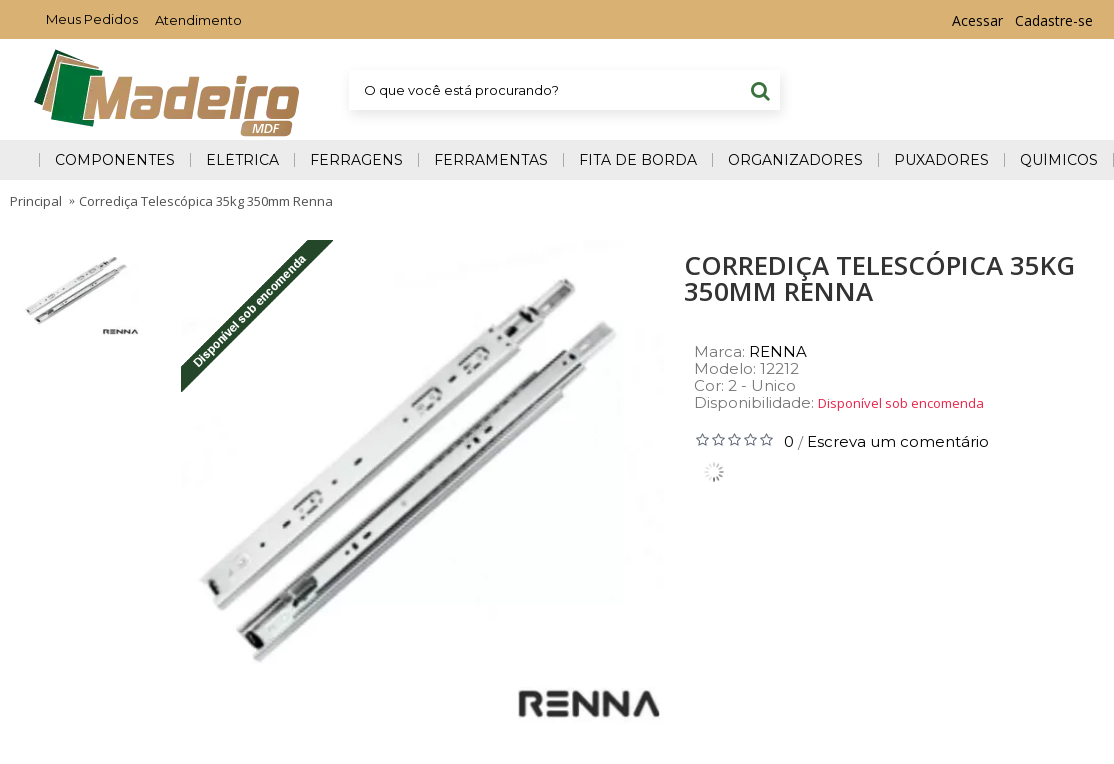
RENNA (778, 351)
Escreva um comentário (898, 441)
